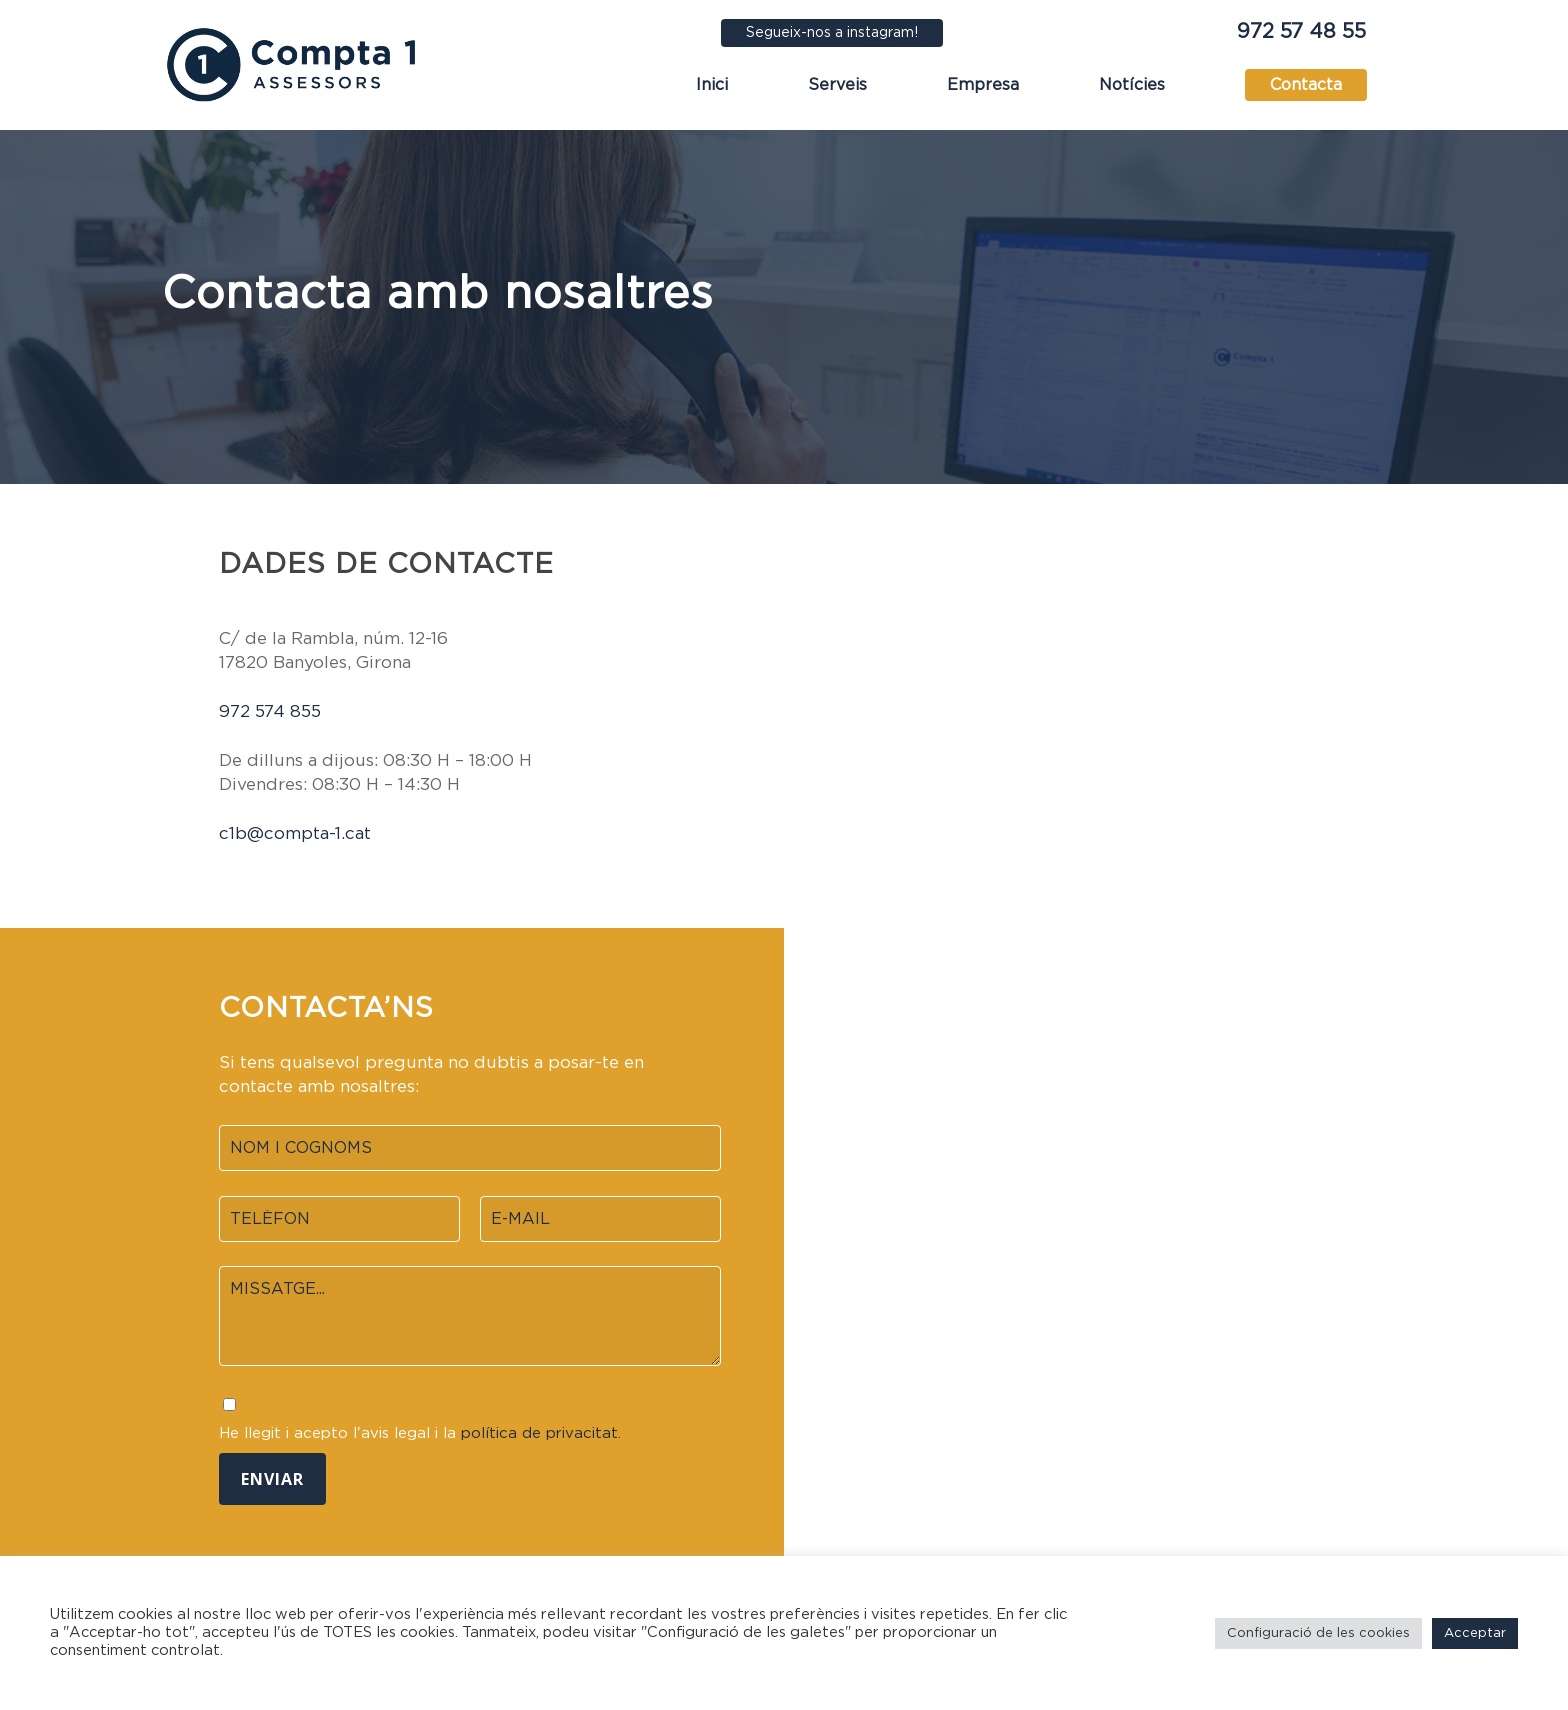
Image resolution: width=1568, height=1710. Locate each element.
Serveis (837, 85)
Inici (712, 85)
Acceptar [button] (1475, 1633)
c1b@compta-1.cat (295, 833)
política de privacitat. (541, 1433)
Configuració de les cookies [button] (1318, 1633)
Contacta (1306, 85)
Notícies (1132, 85)
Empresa (983, 85)
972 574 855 (270, 711)
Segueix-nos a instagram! (832, 33)
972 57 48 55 (1301, 32)
